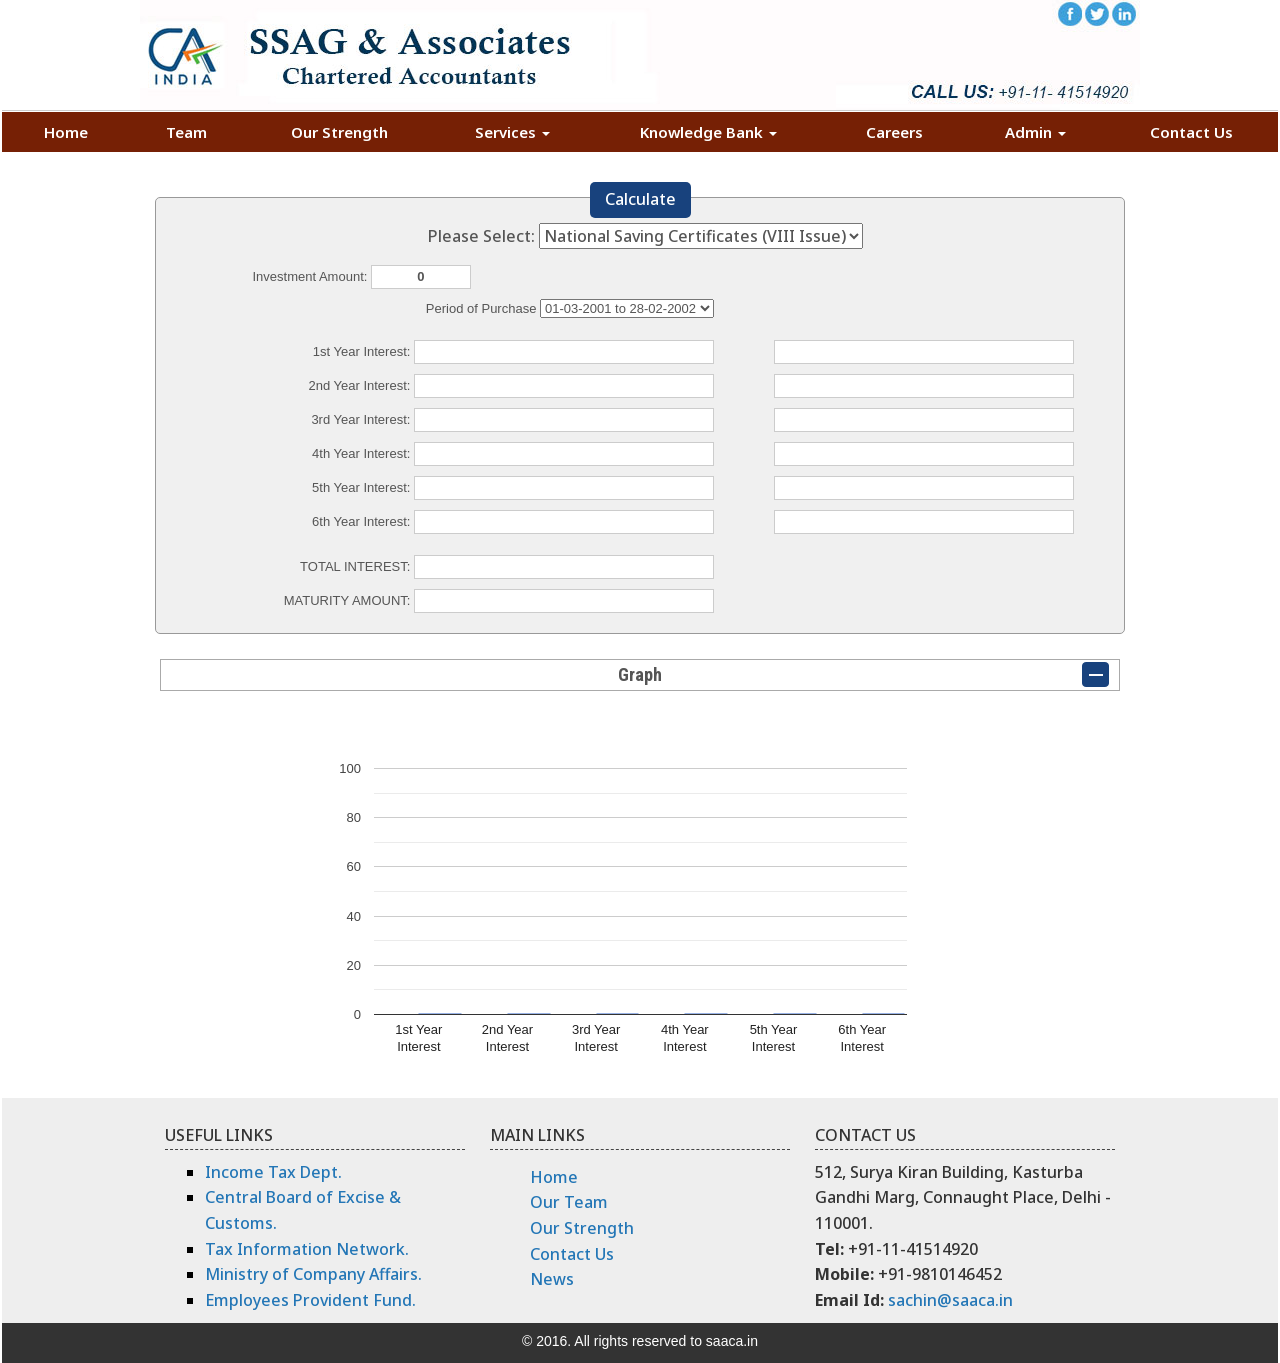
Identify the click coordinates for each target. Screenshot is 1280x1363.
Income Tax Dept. (273, 1172)
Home (66, 132)
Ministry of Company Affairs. (313, 1274)
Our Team (569, 1202)
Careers (894, 132)
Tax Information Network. (307, 1249)
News (552, 1279)
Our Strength (339, 132)
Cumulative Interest (627, 308)
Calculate (640, 199)
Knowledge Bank (708, 132)
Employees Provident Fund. (310, 1300)
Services (512, 132)
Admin (1035, 132)
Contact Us (1191, 132)
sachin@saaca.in (950, 1300)
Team (186, 132)
